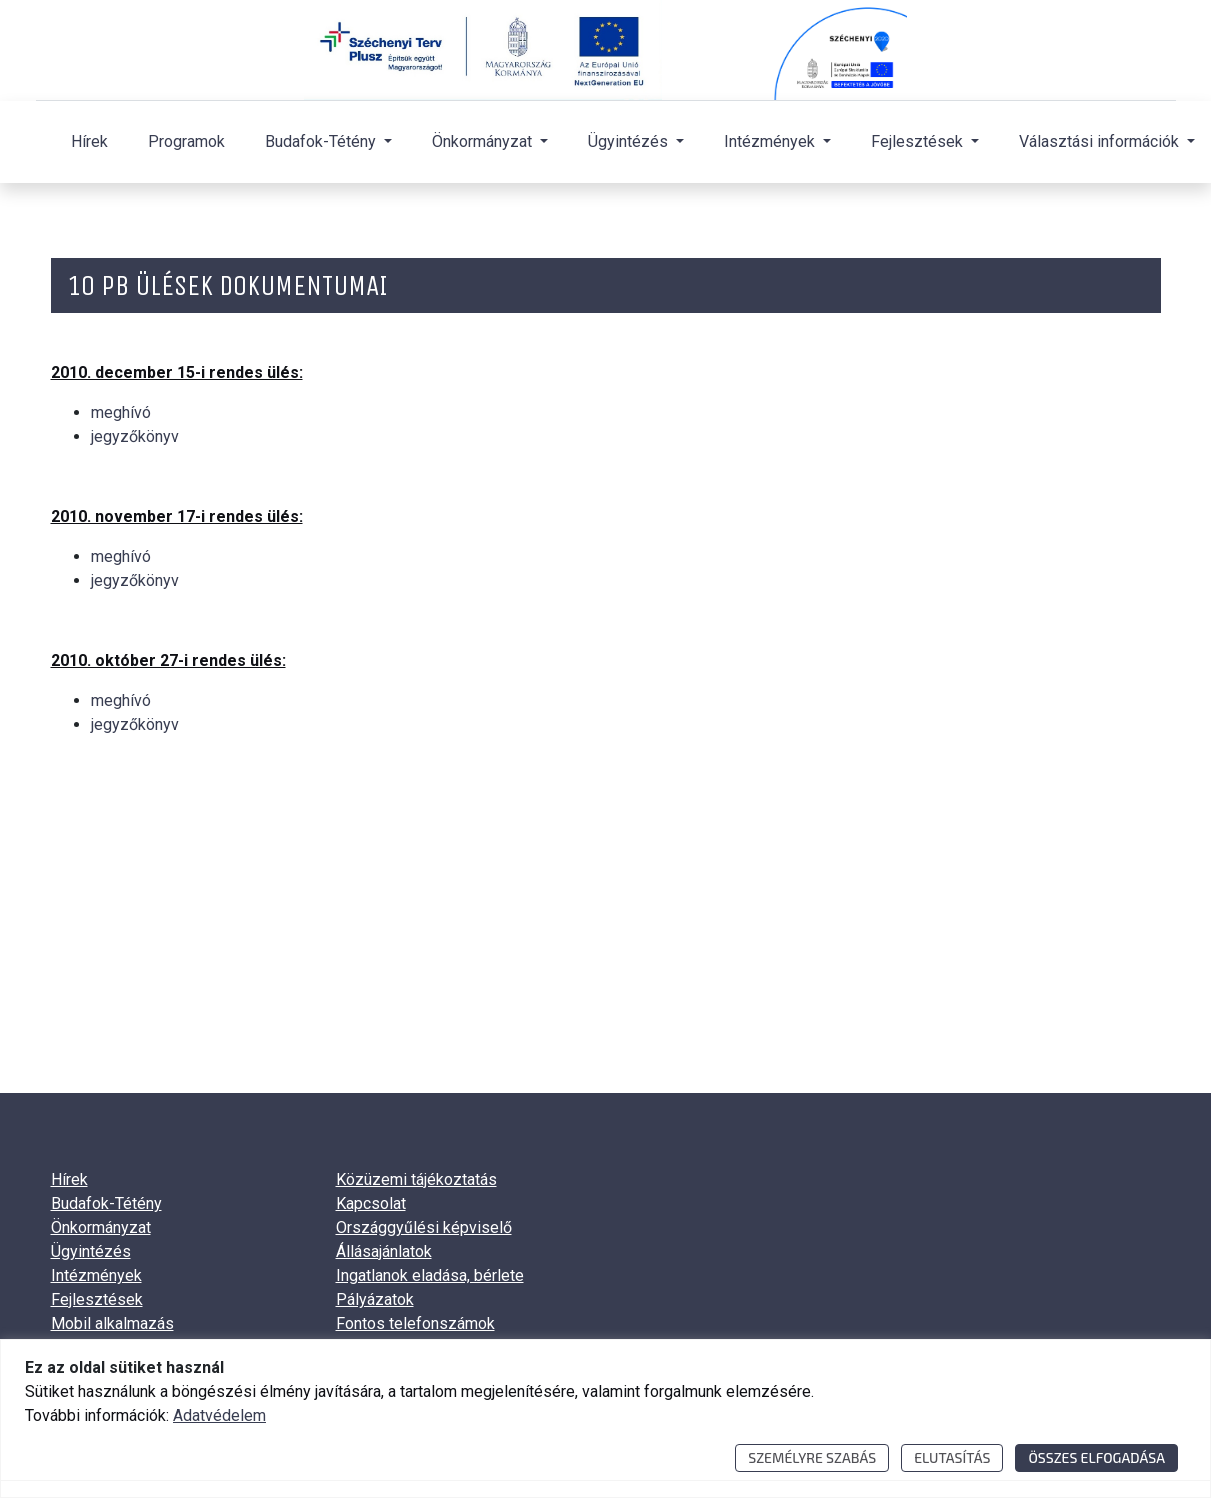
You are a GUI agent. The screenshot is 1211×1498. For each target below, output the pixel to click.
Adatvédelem (219, 1415)
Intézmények (96, 1275)
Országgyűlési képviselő (424, 1227)
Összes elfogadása (1096, 1457)
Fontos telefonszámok (415, 1323)
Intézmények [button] (771, 141)
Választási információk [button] (1101, 141)
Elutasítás (952, 1457)
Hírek (89, 141)
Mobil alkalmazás (112, 1323)
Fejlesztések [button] (919, 141)
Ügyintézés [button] (630, 141)
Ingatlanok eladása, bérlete (430, 1275)
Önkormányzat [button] (484, 141)
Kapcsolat (371, 1203)
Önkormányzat (101, 1227)
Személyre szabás (812, 1457)
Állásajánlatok (384, 1251)
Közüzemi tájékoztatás (416, 1179)
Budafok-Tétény (106, 1203)
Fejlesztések (97, 1299)
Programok (186, 141)
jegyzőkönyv (135, 436)
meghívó (121, 412)
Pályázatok (375, 1299)
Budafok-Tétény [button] (322, 141)
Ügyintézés (91, 1251)
